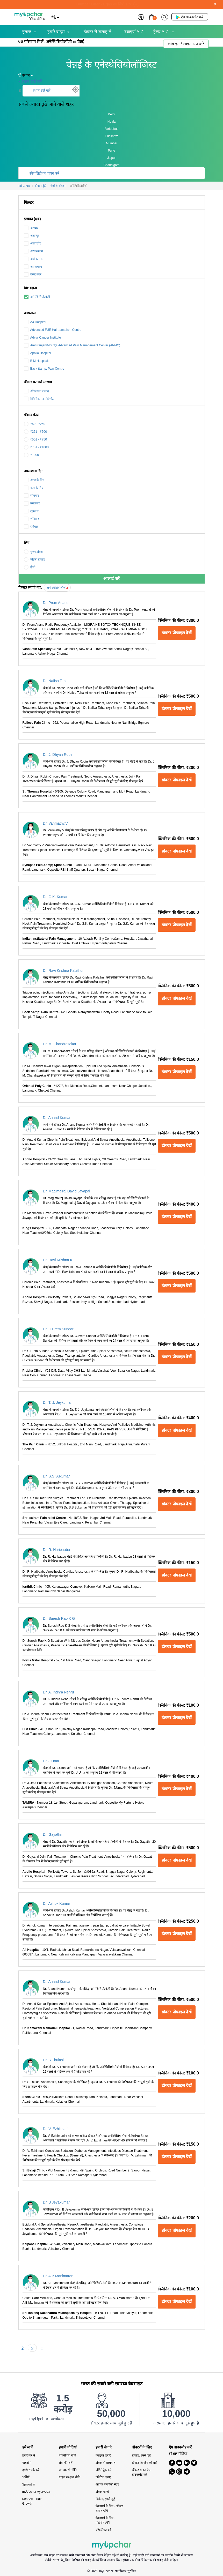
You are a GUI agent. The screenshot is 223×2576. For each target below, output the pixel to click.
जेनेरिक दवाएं (103, 2477)
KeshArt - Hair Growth (32, 2501)
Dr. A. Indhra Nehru (58, 1692)
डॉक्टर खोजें (102, 2491)
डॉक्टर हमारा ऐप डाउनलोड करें (141, 2472)
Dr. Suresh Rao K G (59, 1618)
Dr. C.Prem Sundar (58, 1329)
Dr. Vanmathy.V (55, 823)
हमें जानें (27, 2447)
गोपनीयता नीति (67, 2455)
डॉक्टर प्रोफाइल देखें (177, 633)
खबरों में (26, 2463)
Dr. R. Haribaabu (56, 1550)
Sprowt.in (28, 2484)
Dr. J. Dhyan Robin (58, 754)
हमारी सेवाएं (104, 2447)
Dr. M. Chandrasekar (59, 1044)
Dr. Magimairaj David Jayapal (66, 1191)
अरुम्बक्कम (33, 251)
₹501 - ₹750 (35, 439)
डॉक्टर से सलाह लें (97, 31)
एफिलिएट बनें (103, 2530)
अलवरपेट (32, 243)
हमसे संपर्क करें (30, 2470)
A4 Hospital (35, 322)
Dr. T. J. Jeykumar (57, 1402)
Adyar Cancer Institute (42, 337)
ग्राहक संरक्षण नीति (69, 2477)
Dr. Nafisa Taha (55, 681)
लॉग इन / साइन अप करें (186, 44)
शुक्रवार (31, 511)
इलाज (26, 31)
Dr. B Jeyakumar (56, 2202)
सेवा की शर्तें (65, 2463)
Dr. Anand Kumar (57, 1118)
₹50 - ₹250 (34, 424)
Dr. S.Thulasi (53, 2060)
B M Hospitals (36, 361)
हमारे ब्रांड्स (56, 31)
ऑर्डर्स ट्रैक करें (104, 2470)
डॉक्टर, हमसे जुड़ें (141, 2455)
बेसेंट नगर (32, 274)
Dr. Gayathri (52, 1834)
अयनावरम (33, 266)
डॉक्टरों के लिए (142, 2447)
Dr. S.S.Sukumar (56, 1476)
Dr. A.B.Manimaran (58, 2276)
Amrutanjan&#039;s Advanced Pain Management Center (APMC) (72, 345)
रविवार (31, 526)
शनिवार (31, 519)
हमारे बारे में (28, 2455)
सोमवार (31, 495)
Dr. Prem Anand (56, 603)
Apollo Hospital (37, 353)
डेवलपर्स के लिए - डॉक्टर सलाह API (109, 2508)
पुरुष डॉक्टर (33, 551)
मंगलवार (32, 503)
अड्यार (31, 228)
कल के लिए (34, 488)
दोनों (29, 567)
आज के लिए (34, 480)
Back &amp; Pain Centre (44, 368)
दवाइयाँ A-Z (133, 31)
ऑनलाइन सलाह (36, 391)
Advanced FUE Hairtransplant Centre (53, 329)
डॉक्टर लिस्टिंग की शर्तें (144, 2463)
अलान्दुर (31, 235)
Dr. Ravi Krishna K (58, 1260)
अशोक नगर (34, 259)
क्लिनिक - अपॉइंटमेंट (39, 399)
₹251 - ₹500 (35, 431)
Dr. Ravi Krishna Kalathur (63, 970)
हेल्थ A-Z (161, 31)
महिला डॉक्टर (34, 559)
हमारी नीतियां (68, 2447)
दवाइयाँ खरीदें (103, 2455)
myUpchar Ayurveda (36, 2491)
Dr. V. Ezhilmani (55, 2129)
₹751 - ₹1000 (36, 447)
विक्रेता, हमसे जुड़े (105, 2499)
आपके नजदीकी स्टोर (107, 2484)
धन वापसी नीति (68, 2470)
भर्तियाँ (26, 2477)
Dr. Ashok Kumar (56, 1903)
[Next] (42, 2348)
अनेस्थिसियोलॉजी (37, 297)
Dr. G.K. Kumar (55, 897)
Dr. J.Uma (51, 1761)
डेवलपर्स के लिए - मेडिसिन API (106, 2520)
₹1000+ (32, 455)
